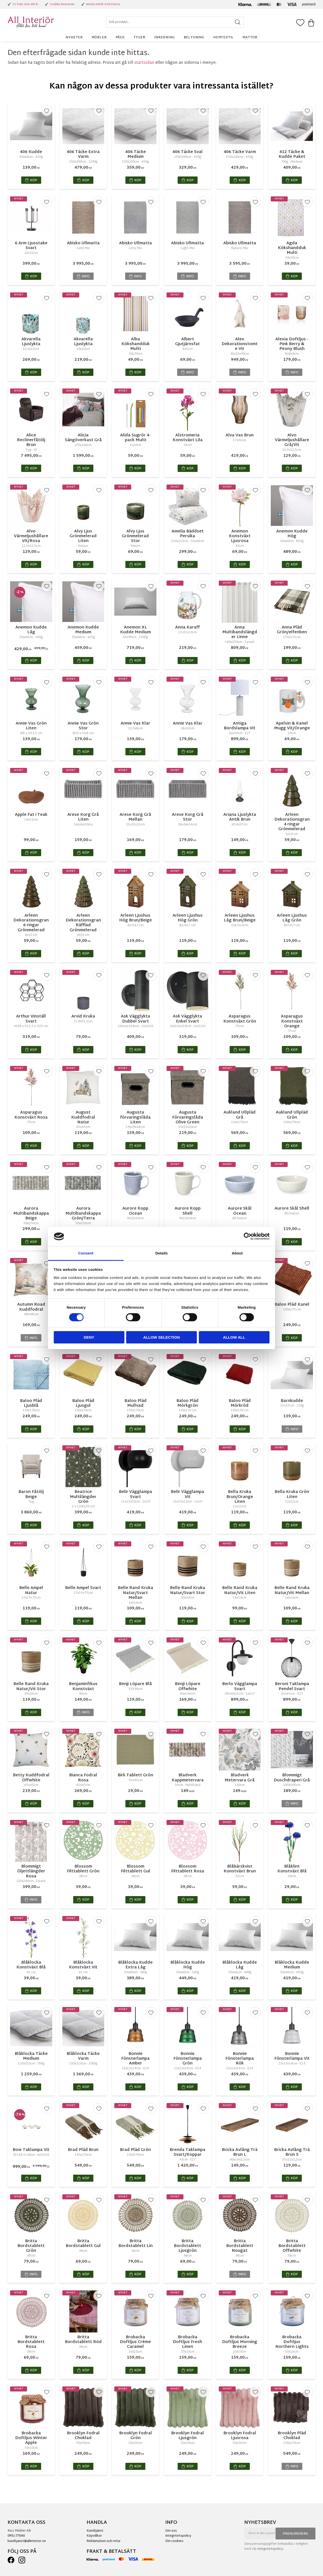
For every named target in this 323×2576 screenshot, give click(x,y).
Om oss (171, 2531)
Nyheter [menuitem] (74, 38)
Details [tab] (161, 1253)
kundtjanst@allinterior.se (27, 2541)
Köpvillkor (94, 2536)
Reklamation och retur (104, 2541)
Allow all (234, 1337)
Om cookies (174, 2541)
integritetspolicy (270, 2549)
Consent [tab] (85, 1253)
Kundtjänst (95, 2531)
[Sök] (238, 22)
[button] (300, 23)
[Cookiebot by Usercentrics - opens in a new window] (247, 1236)
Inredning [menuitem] (164, 38)
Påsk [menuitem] (120, 38)
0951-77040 (16, 2536)
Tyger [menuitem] (139, 38)
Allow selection (161, 1337)
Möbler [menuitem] (99, 38)
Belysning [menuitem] (194, 38)
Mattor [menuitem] (250, 38)
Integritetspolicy (178, 2536)
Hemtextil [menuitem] (223, 38)
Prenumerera (295, 2534)
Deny (89, 1337)
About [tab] (237, 1253)
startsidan (144, 63)
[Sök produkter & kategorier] (175, 22)
